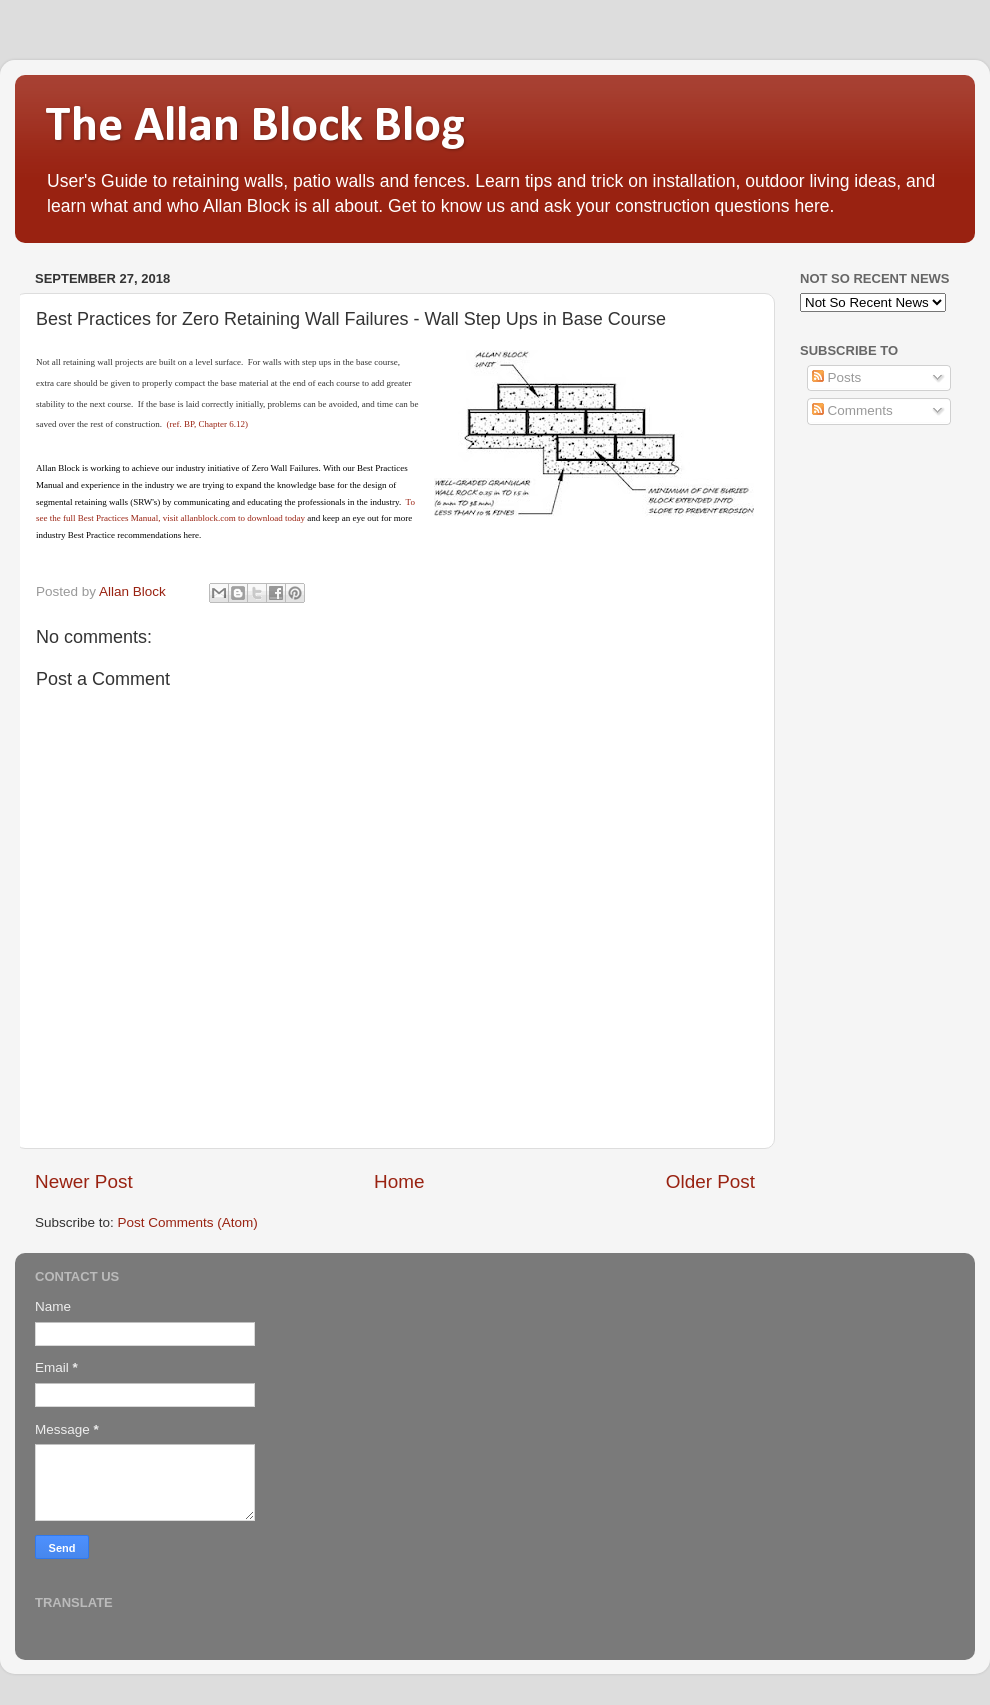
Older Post (710, 1181)
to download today (270, 518)
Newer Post (84, 1181)
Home (399, 1181)
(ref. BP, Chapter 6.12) (206, 424)
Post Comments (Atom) (188, 1222)
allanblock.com (207, 518)
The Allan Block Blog (255, 127)
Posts (837, 377)
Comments (852, 410)
